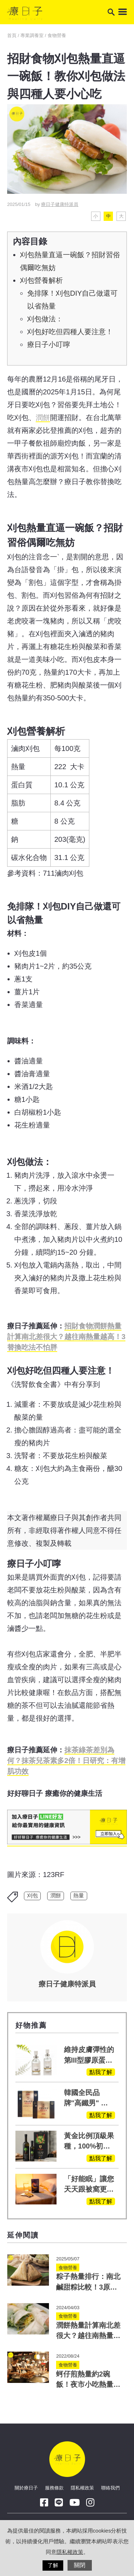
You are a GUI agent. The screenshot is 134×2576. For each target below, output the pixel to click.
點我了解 (100, 2072)
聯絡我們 (110, 2488)
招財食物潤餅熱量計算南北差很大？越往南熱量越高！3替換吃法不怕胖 (66, 1336)
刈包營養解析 (41, 280)
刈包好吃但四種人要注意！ (70, 332)
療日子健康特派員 (59, 204)
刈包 (32, 1895)
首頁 (12, 35)
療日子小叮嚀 (48, 344)
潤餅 (43, 417)
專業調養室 (32, 35)
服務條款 (54, 2488)
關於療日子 (26, 2488)
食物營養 (57, 35)
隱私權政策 (82, 2488)
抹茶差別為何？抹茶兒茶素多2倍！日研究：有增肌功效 (66, 1760)
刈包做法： (45, 319)
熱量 (78, 1895)
